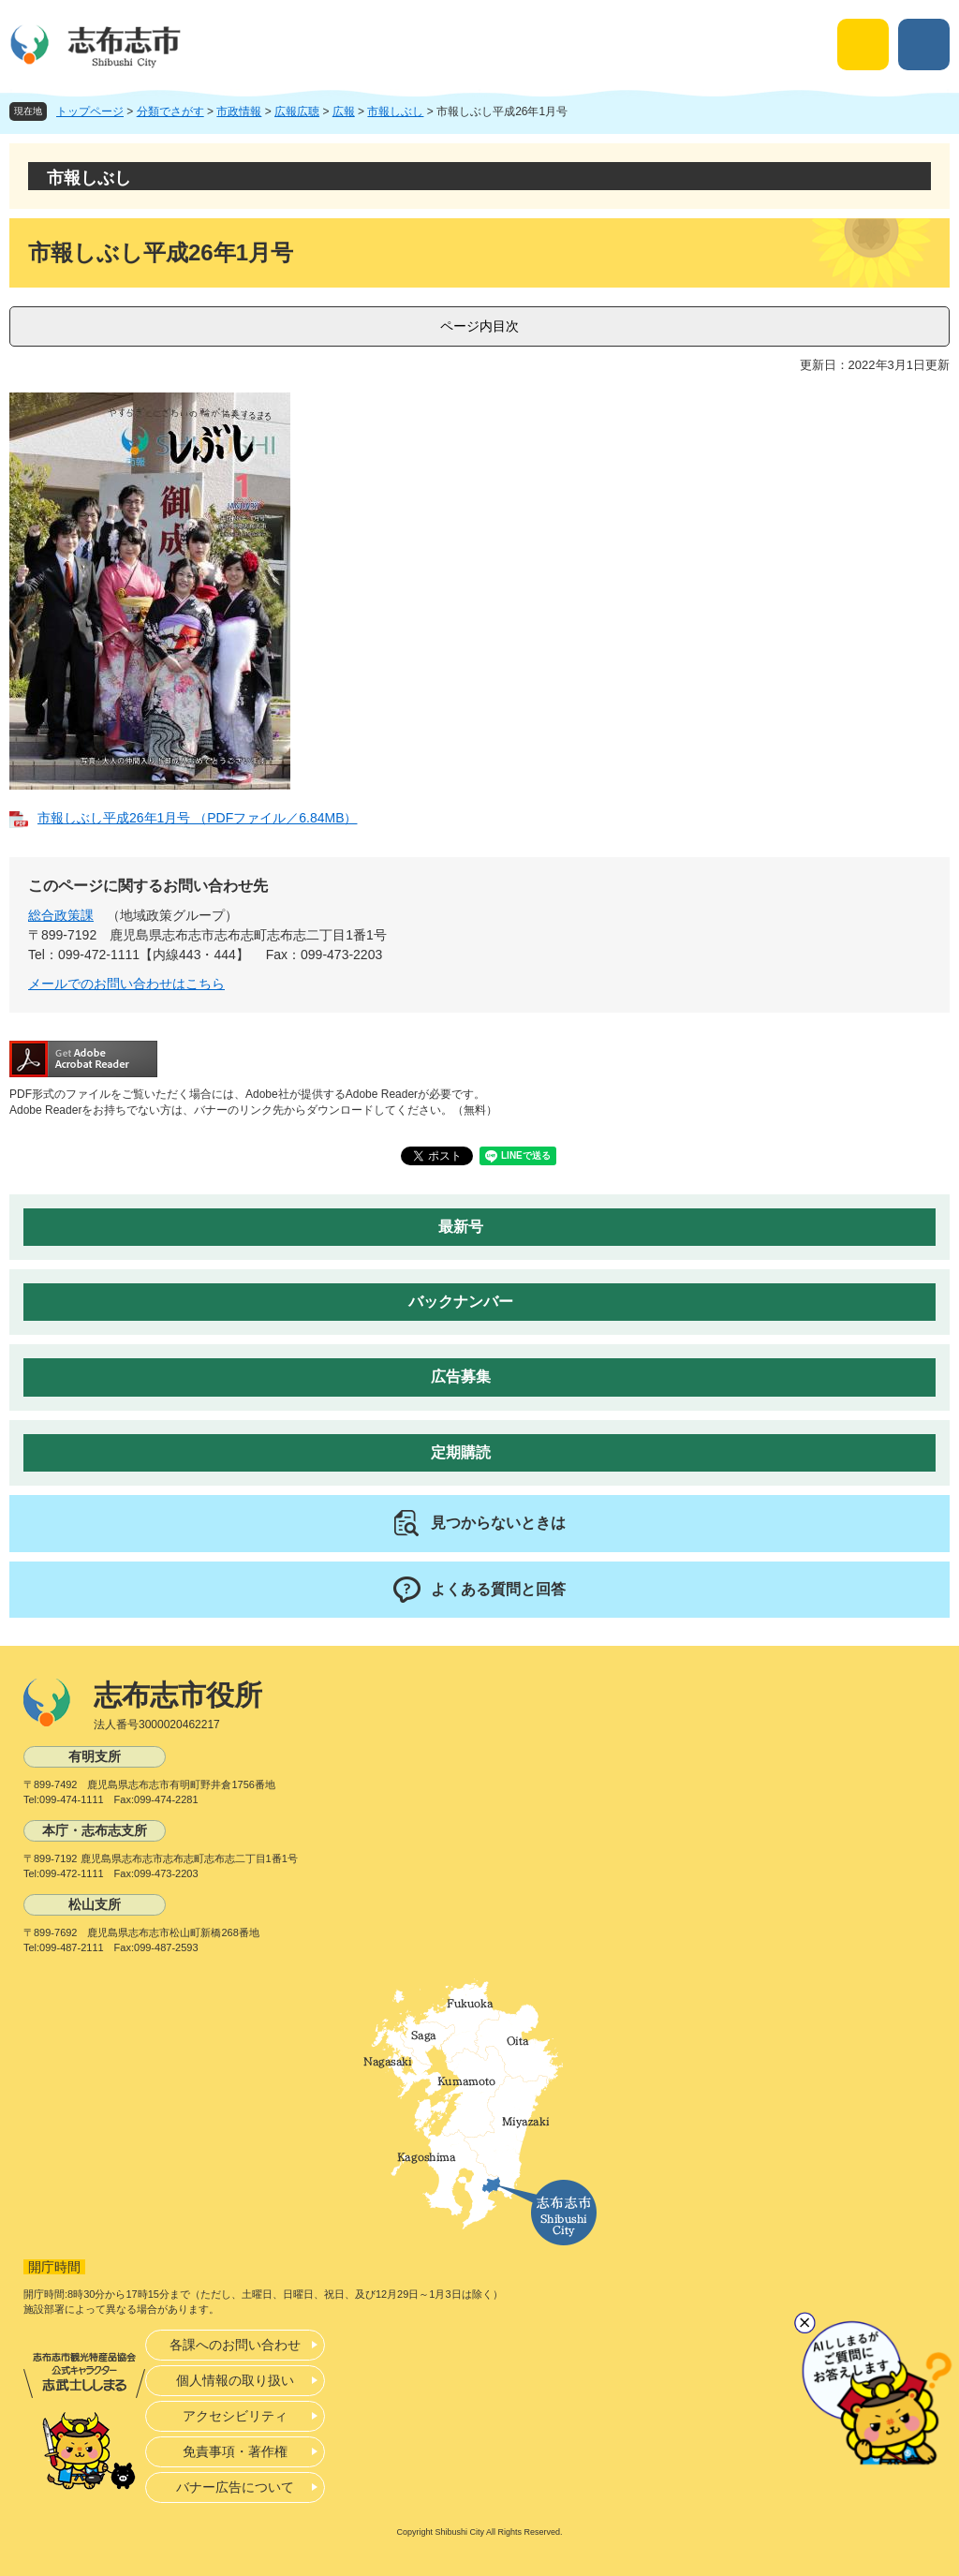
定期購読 (461, 1452)
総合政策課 (61, 915)
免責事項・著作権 (235, 2451)
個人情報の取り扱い (235, 2380)
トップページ (90, 111)
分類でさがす (170, 111)
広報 (343, 111)
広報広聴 (296, 111)
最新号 (460, 1227)
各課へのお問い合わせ (235, 2344)
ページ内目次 (479, 325)
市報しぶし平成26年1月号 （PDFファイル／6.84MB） (197, 817)
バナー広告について (235, 2487)
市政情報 (238, 111)
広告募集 (461, 1376)
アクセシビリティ (235, 2415)
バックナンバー (460, 1302)
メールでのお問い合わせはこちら (126, 983)
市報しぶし (395, 111)
